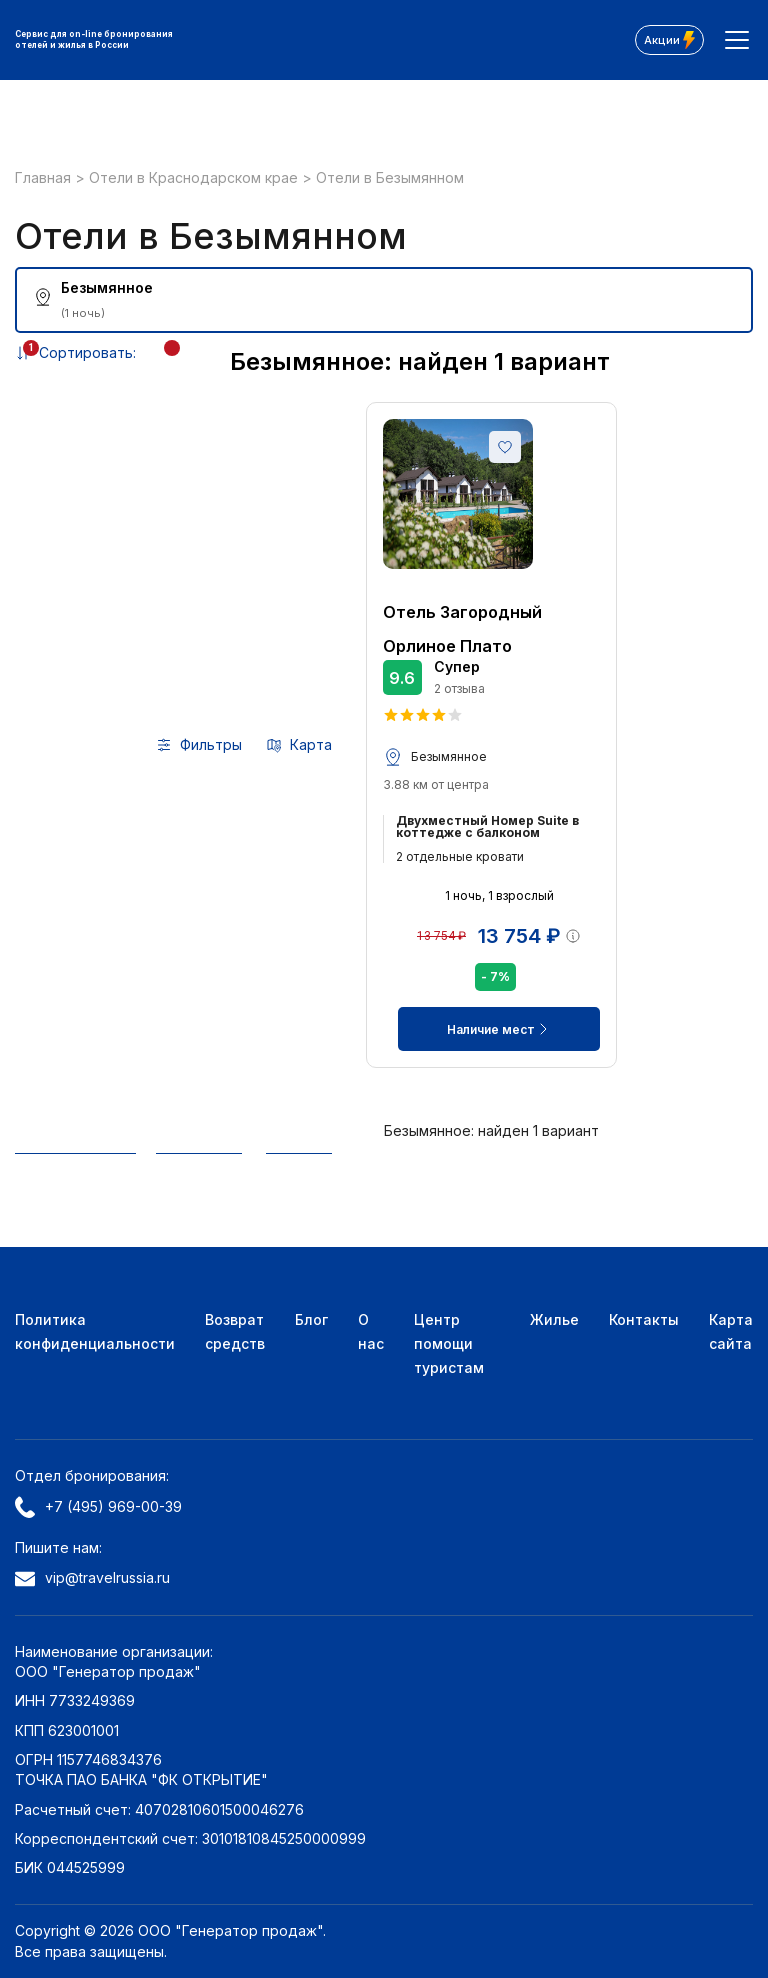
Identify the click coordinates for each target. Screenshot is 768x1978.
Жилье (554, 1319)
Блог (311, 1319)
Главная (45, 177)
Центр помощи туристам (449, 1343)
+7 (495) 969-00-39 (98, 1507)
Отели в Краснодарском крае (195, 177)
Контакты (644, 1319)
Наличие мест (499, 1029)
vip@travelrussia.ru (92, 1577)
